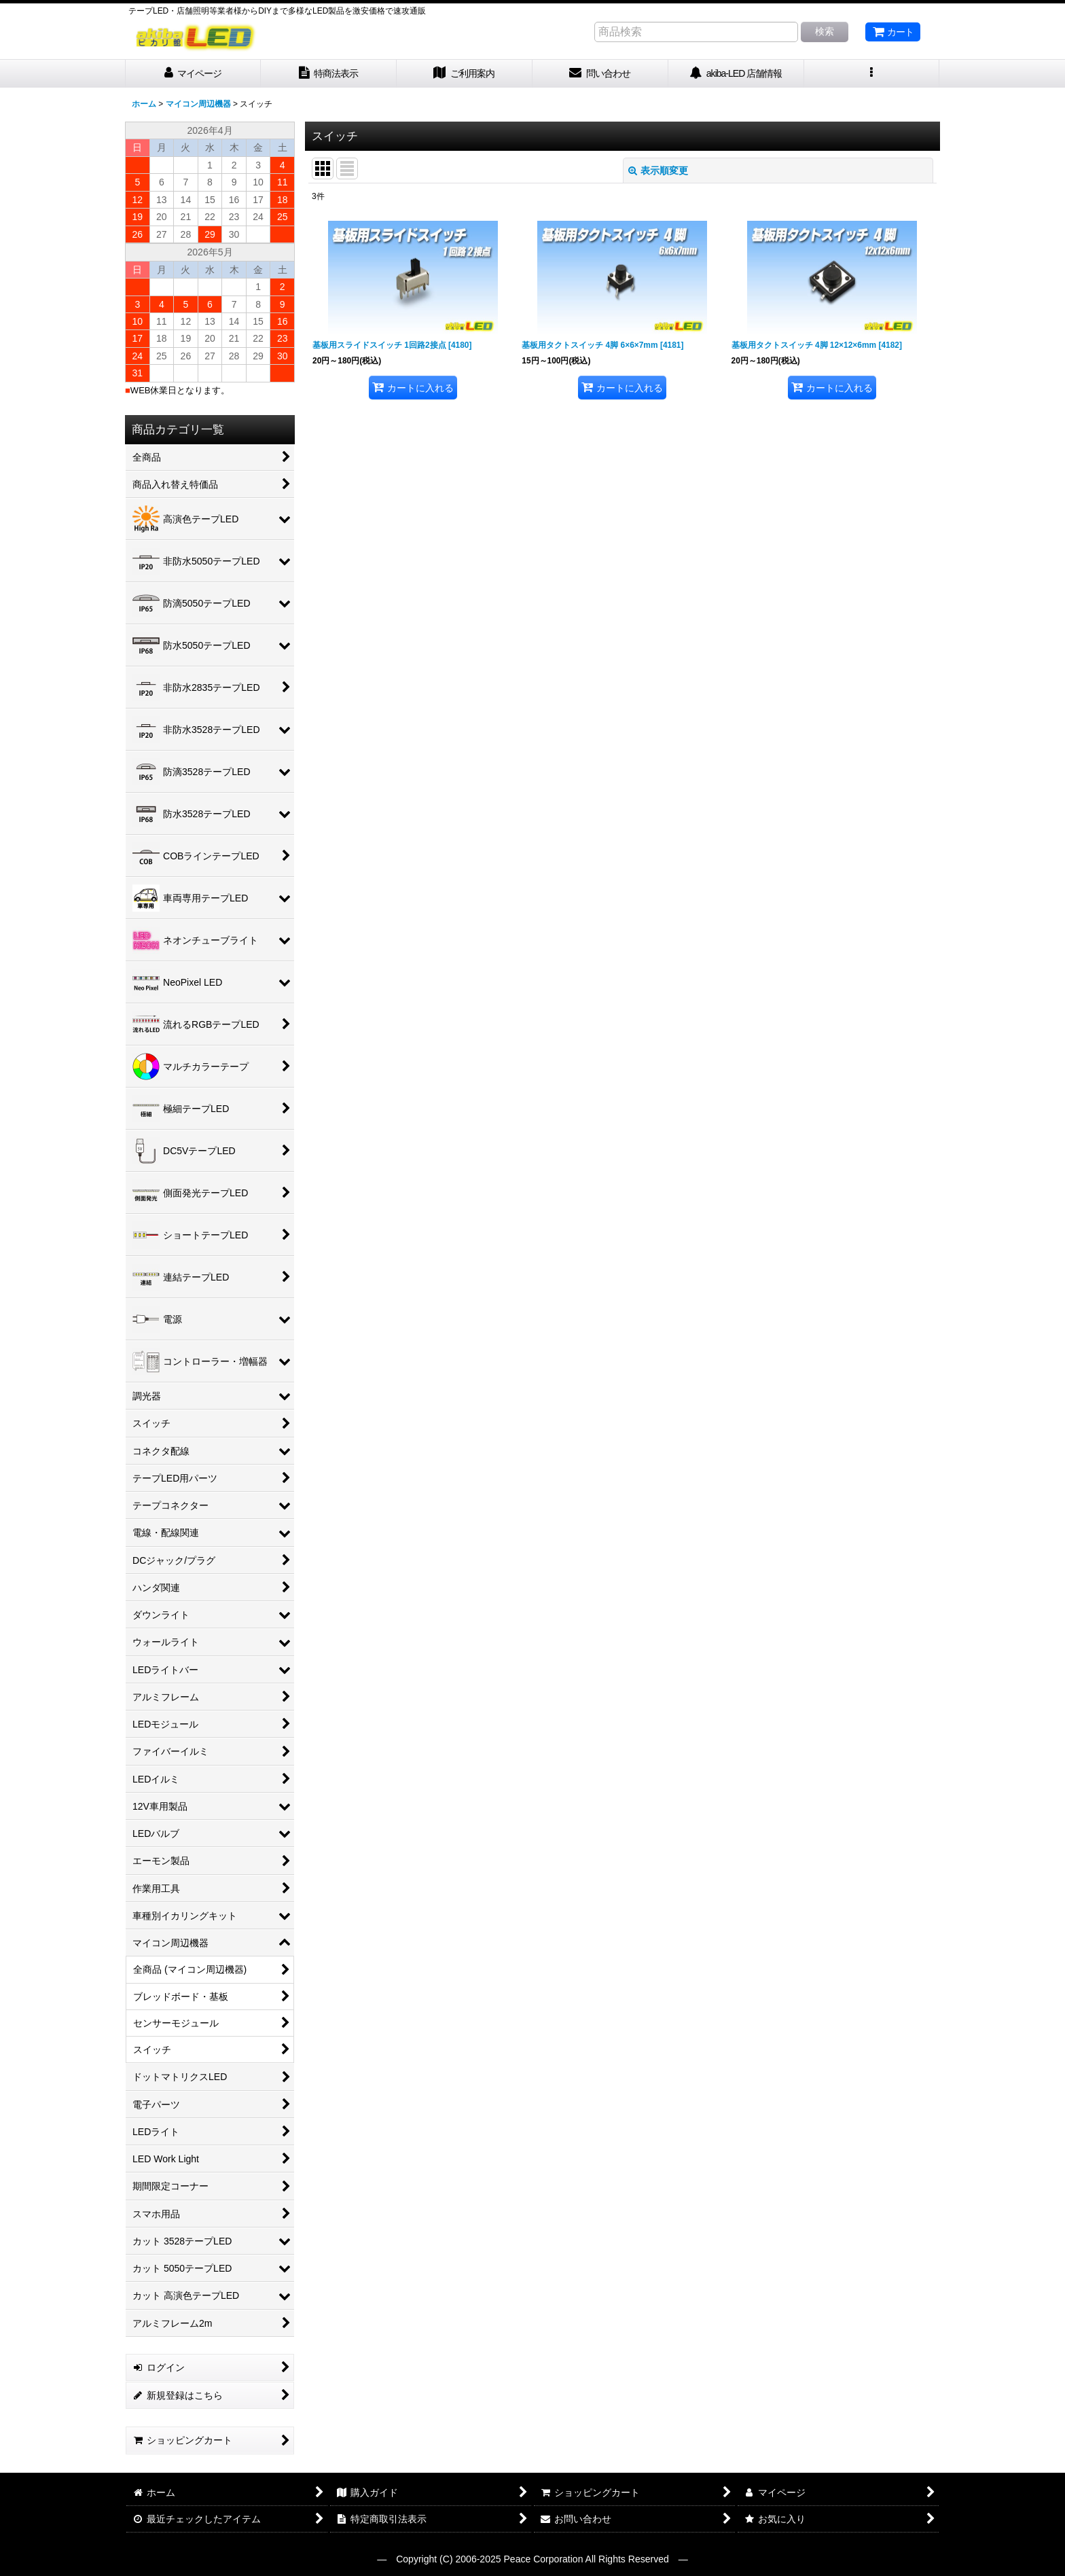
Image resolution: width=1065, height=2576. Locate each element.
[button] (872, 74)
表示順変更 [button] (658, 170)
